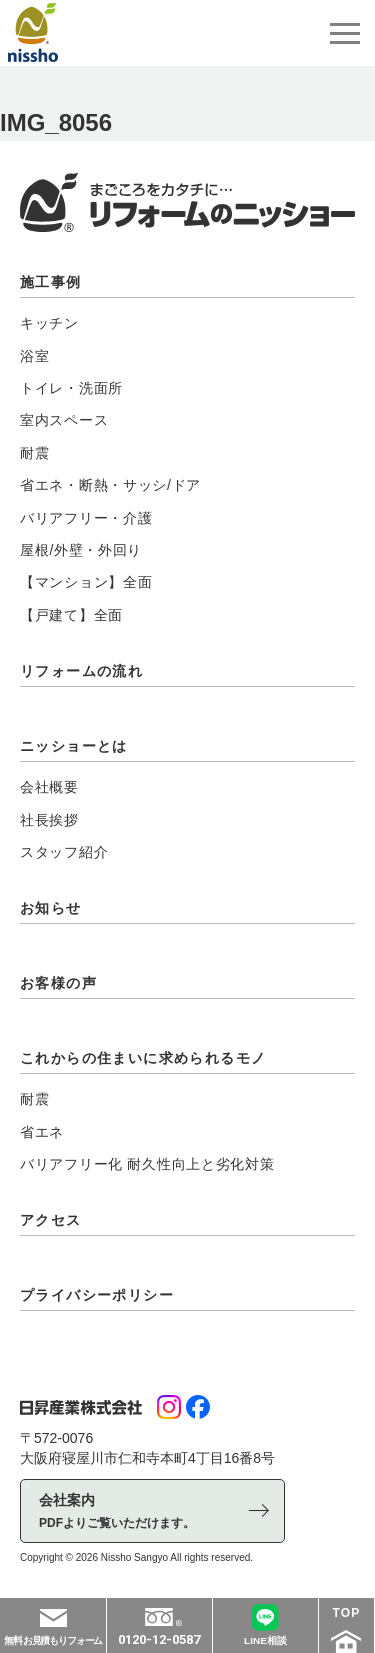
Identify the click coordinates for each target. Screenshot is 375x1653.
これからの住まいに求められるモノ (143, 1058)
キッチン (49, 323)
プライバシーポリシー (97, 1295)
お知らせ (51, 908)
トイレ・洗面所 (71, 388)
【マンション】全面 (86, 582)
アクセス (51, 1220)
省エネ (42, 1132)
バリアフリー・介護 (86, 518)
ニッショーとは (74, 746)
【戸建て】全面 (71, 615)
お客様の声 (58, 983)
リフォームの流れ (81, 671)
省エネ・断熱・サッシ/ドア (110, 485)
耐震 (34, 453)
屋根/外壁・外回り (81, 550)
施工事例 (51, 282)
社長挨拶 (49, 820)
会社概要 (49, 787)
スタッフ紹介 (64, 852)
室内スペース (64, 420)
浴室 (34, 356)
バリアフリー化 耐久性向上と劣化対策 (147, 1164)
